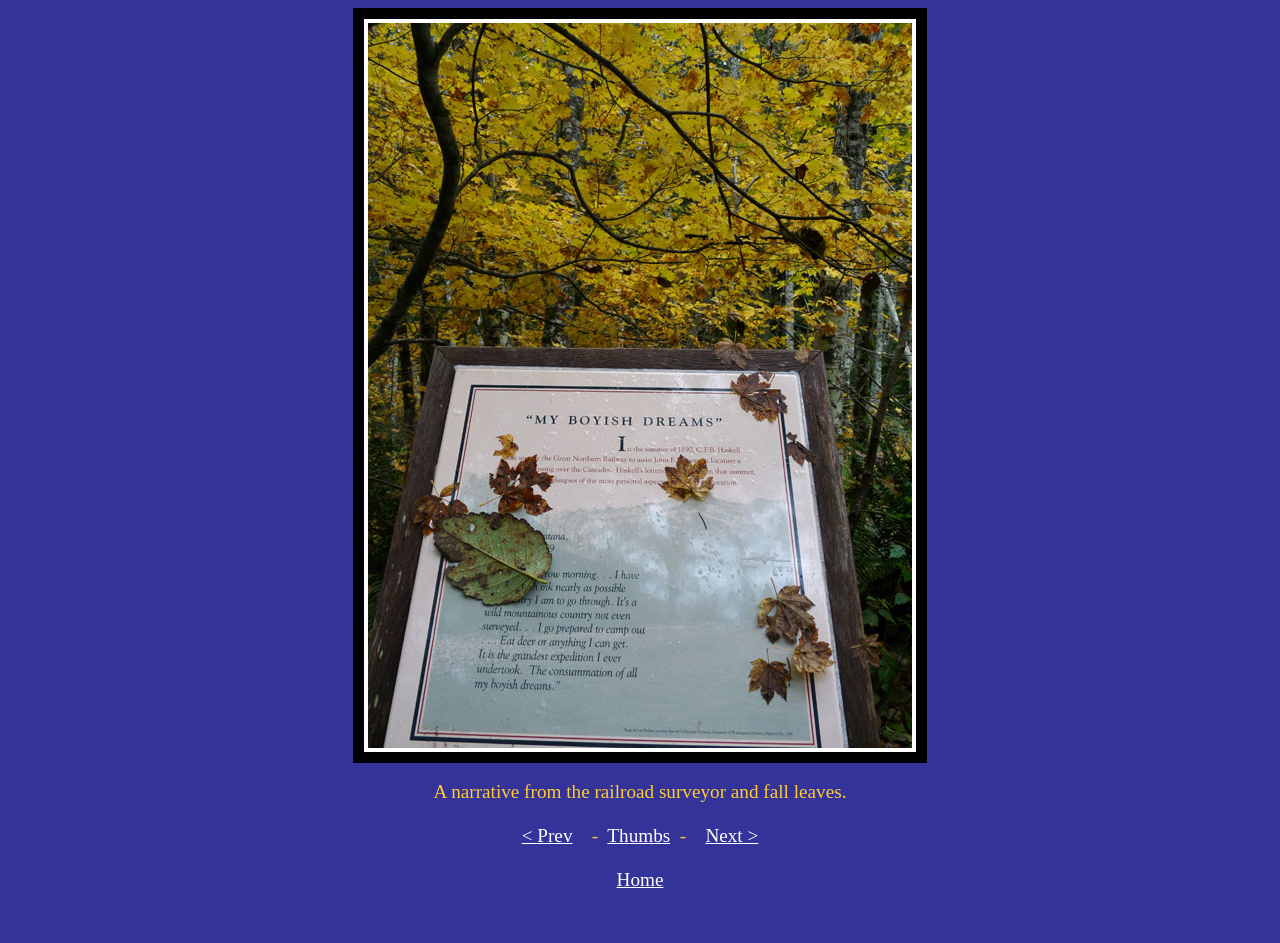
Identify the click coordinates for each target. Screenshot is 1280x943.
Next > (731, 835)
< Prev (547, 835)
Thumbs (638, 835)
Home (640, 879)
